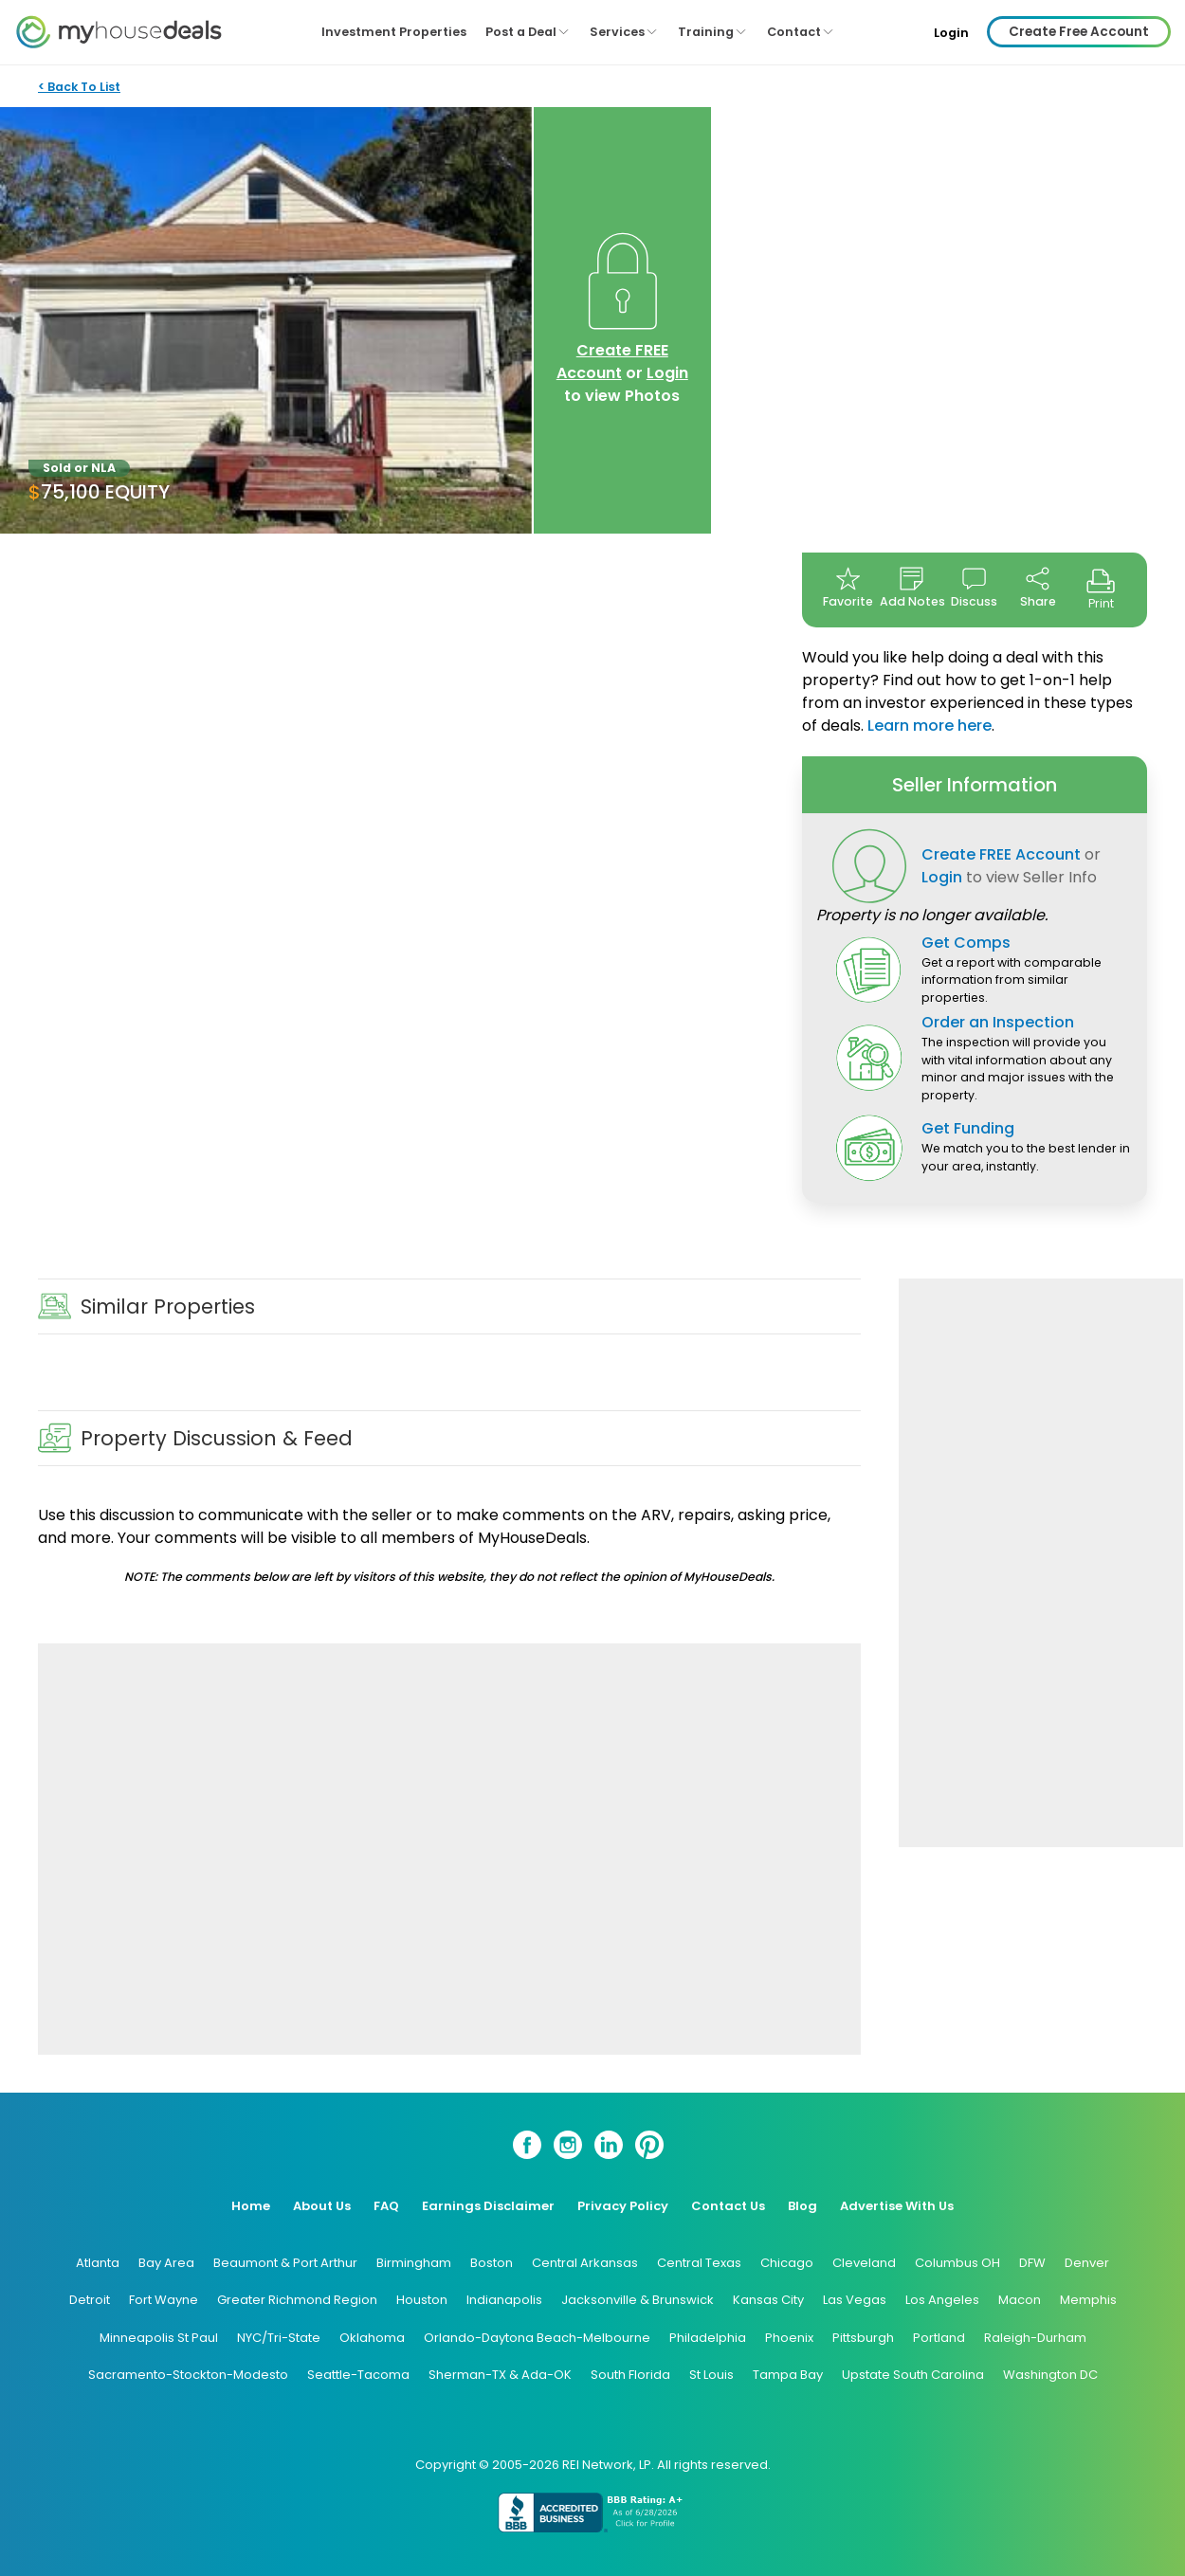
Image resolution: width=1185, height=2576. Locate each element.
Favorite (848, 588)
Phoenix (789, 2338)
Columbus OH (957, 2263)
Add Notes (911, 588)
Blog (802, 2206)
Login (951, 33)
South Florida (630, 2375)
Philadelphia (707, 2338)
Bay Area (166, 2263)
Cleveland (864, 2263)
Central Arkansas (585, 2263)
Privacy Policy (622, 2206)
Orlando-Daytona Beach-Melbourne (537, 2338)
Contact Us (728, 2206)
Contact (801, 32)
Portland (939, 2338)
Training (713, 32)
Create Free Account (1079, 32)
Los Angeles (942, 2300)
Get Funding (967, 1128)
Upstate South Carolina (913, 2375)
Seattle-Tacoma (358, 2375)
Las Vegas (854, 2300)
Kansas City (768, 2300)
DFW (1032, 2263)
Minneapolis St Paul (159, 2338)
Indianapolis (504, 2300)
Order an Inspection (997, 1022)
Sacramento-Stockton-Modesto (188, 2375)
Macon (1019, 2300)
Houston (421, 2300)
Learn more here (929, 725)
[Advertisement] (449, 1849)
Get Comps (966, 942)
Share (1038, 588)
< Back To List (79, 87)
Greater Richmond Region (297, 2300)
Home (250, 2206)
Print (1100, 589)
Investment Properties (393, 32)
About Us (322, 2206)
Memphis (1088, 2300)
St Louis (711, 2375)
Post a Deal (528, 32)
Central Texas (699, 2263)
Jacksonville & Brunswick (637, 2300)
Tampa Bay (788, 2375)
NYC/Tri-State (278, 2338)
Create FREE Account (612, 361)
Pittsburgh (863, 2338)
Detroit (89, 2300)
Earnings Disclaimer (488, 2206)
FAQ (386, 2206)
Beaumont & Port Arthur (285, 2263)
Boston (491, 2263)
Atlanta (97, 2263)
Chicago (786, 2263)
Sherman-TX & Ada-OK (500, 2375)
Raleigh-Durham (1035, 2338)
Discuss (974, 588)
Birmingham (413, 2263)
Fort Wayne (163, 2300)
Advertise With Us (897, 2206)
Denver (1087, 2263)
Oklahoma (372, 2338)
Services (624, 32)
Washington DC (1050, 2375)
